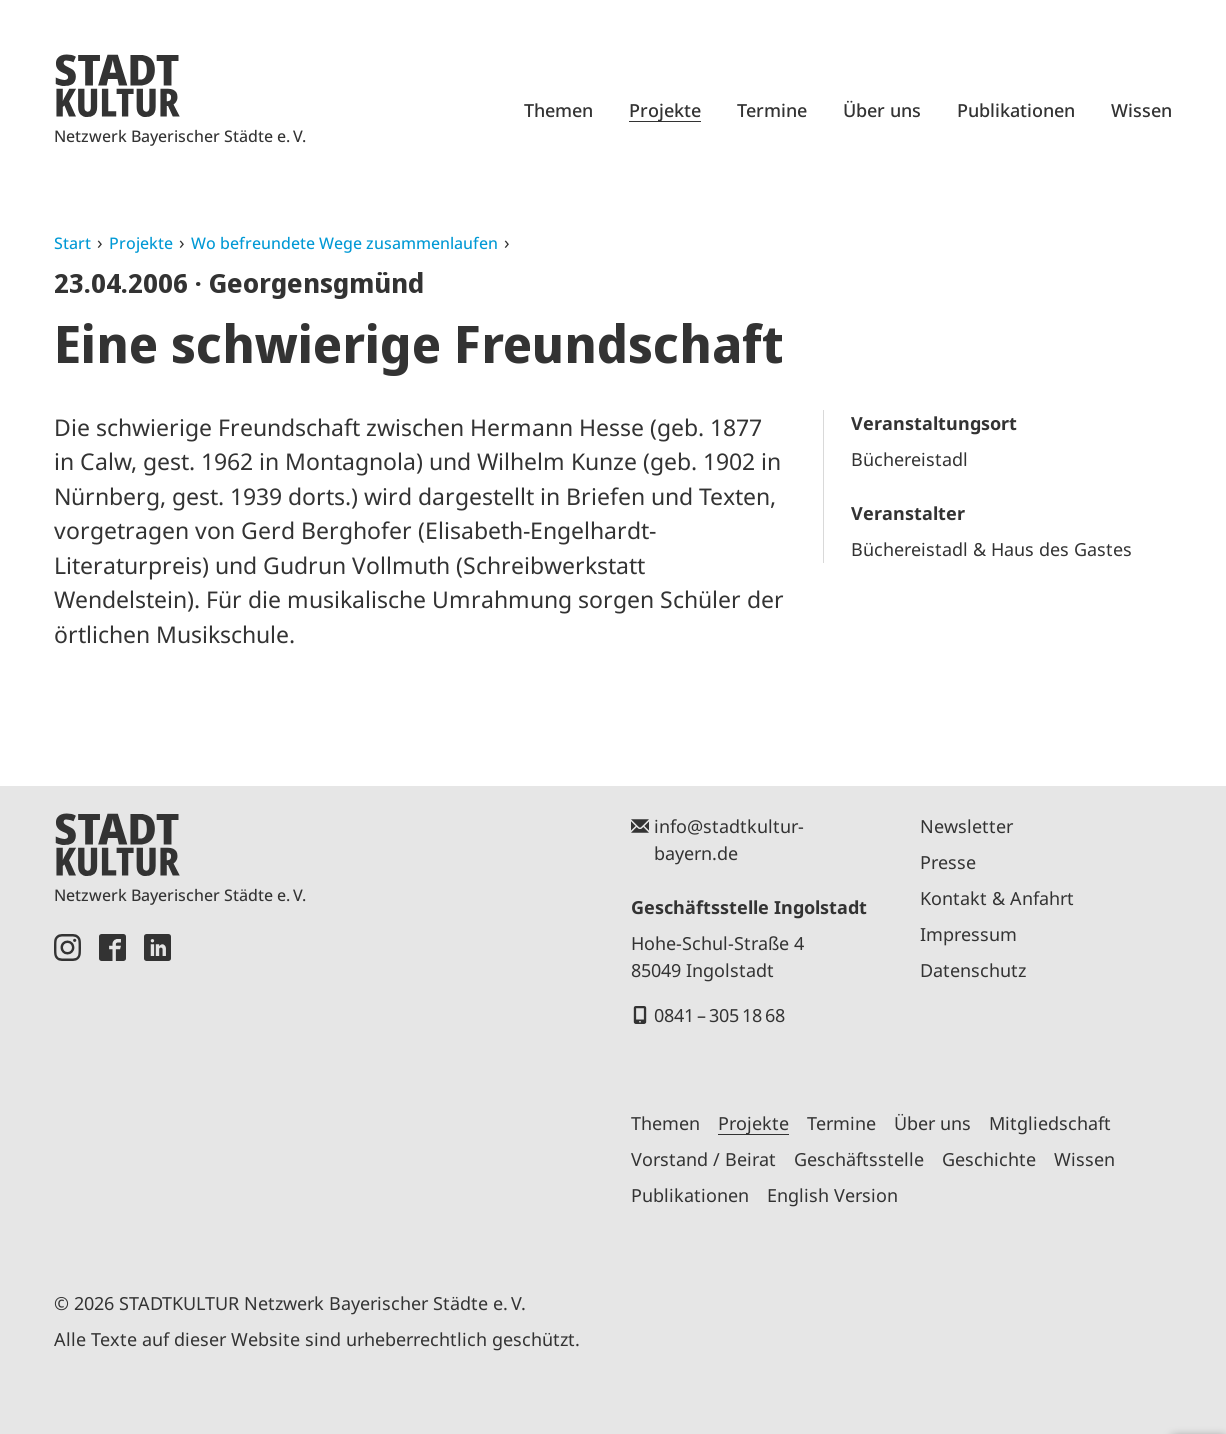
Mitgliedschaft (1050, 1123)
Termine (772, 110)
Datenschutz (973, 970)
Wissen (1141, 110)
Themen (558, 110)
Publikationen (1016, 110)
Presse (948, 862)
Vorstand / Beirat (703, 1159)
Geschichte (989, 1159)
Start (72, 243)
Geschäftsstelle (859, 1159)
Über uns (882, 110)
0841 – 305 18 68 (719, 1015)
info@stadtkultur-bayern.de (729, 839)
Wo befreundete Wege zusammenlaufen (344, 243)
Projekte (665, 110)
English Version (832, 1195)
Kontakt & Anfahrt (997, 898)
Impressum (968, 934)
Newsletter (966, 826)
